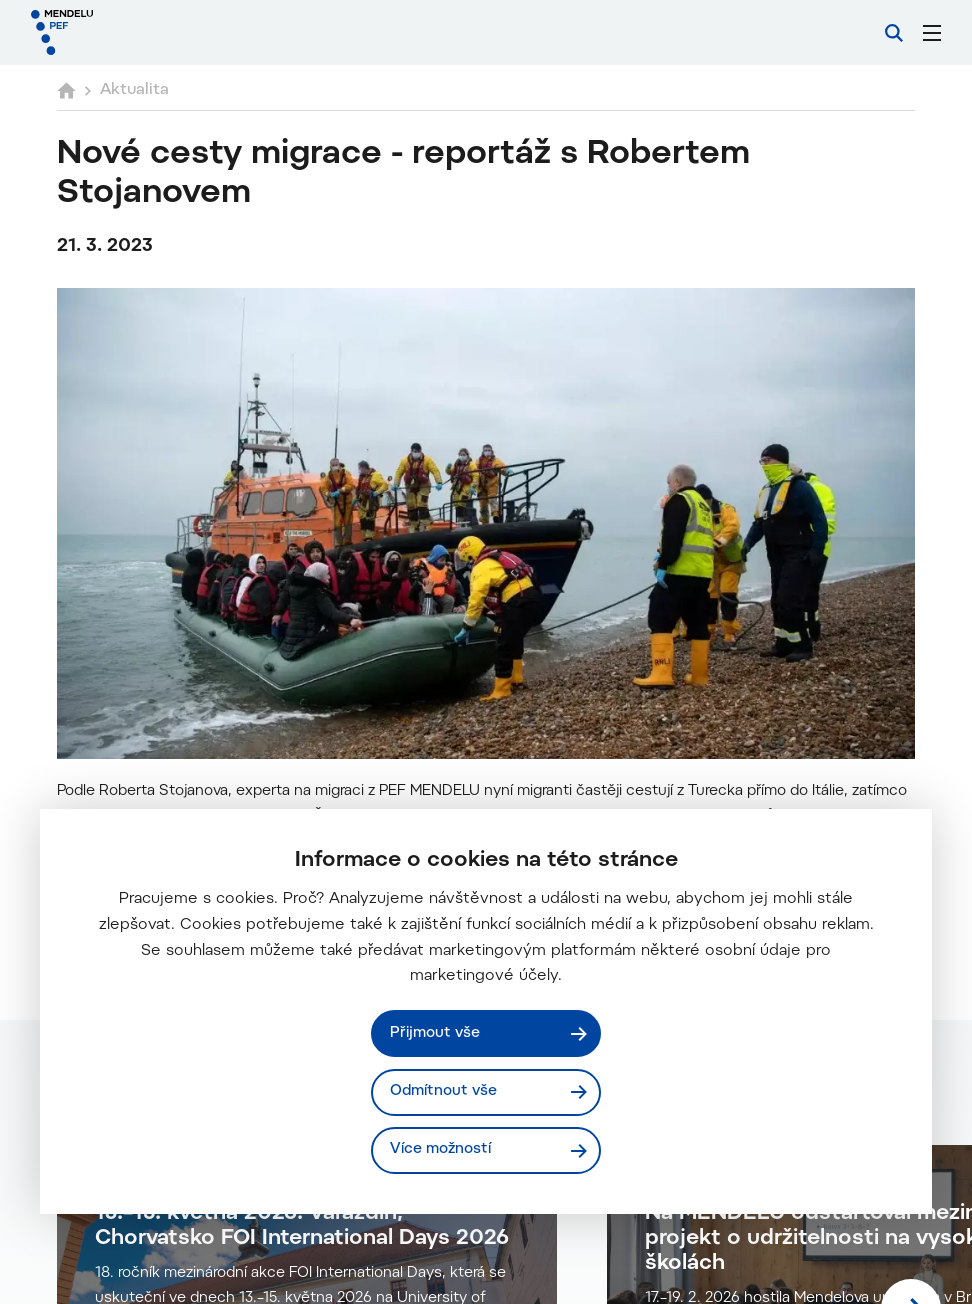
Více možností (440, 1149)
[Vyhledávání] (894, 33)
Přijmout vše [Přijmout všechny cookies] (435, 1033)
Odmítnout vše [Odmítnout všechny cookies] (443, 1091)
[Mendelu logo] (137, 32)
